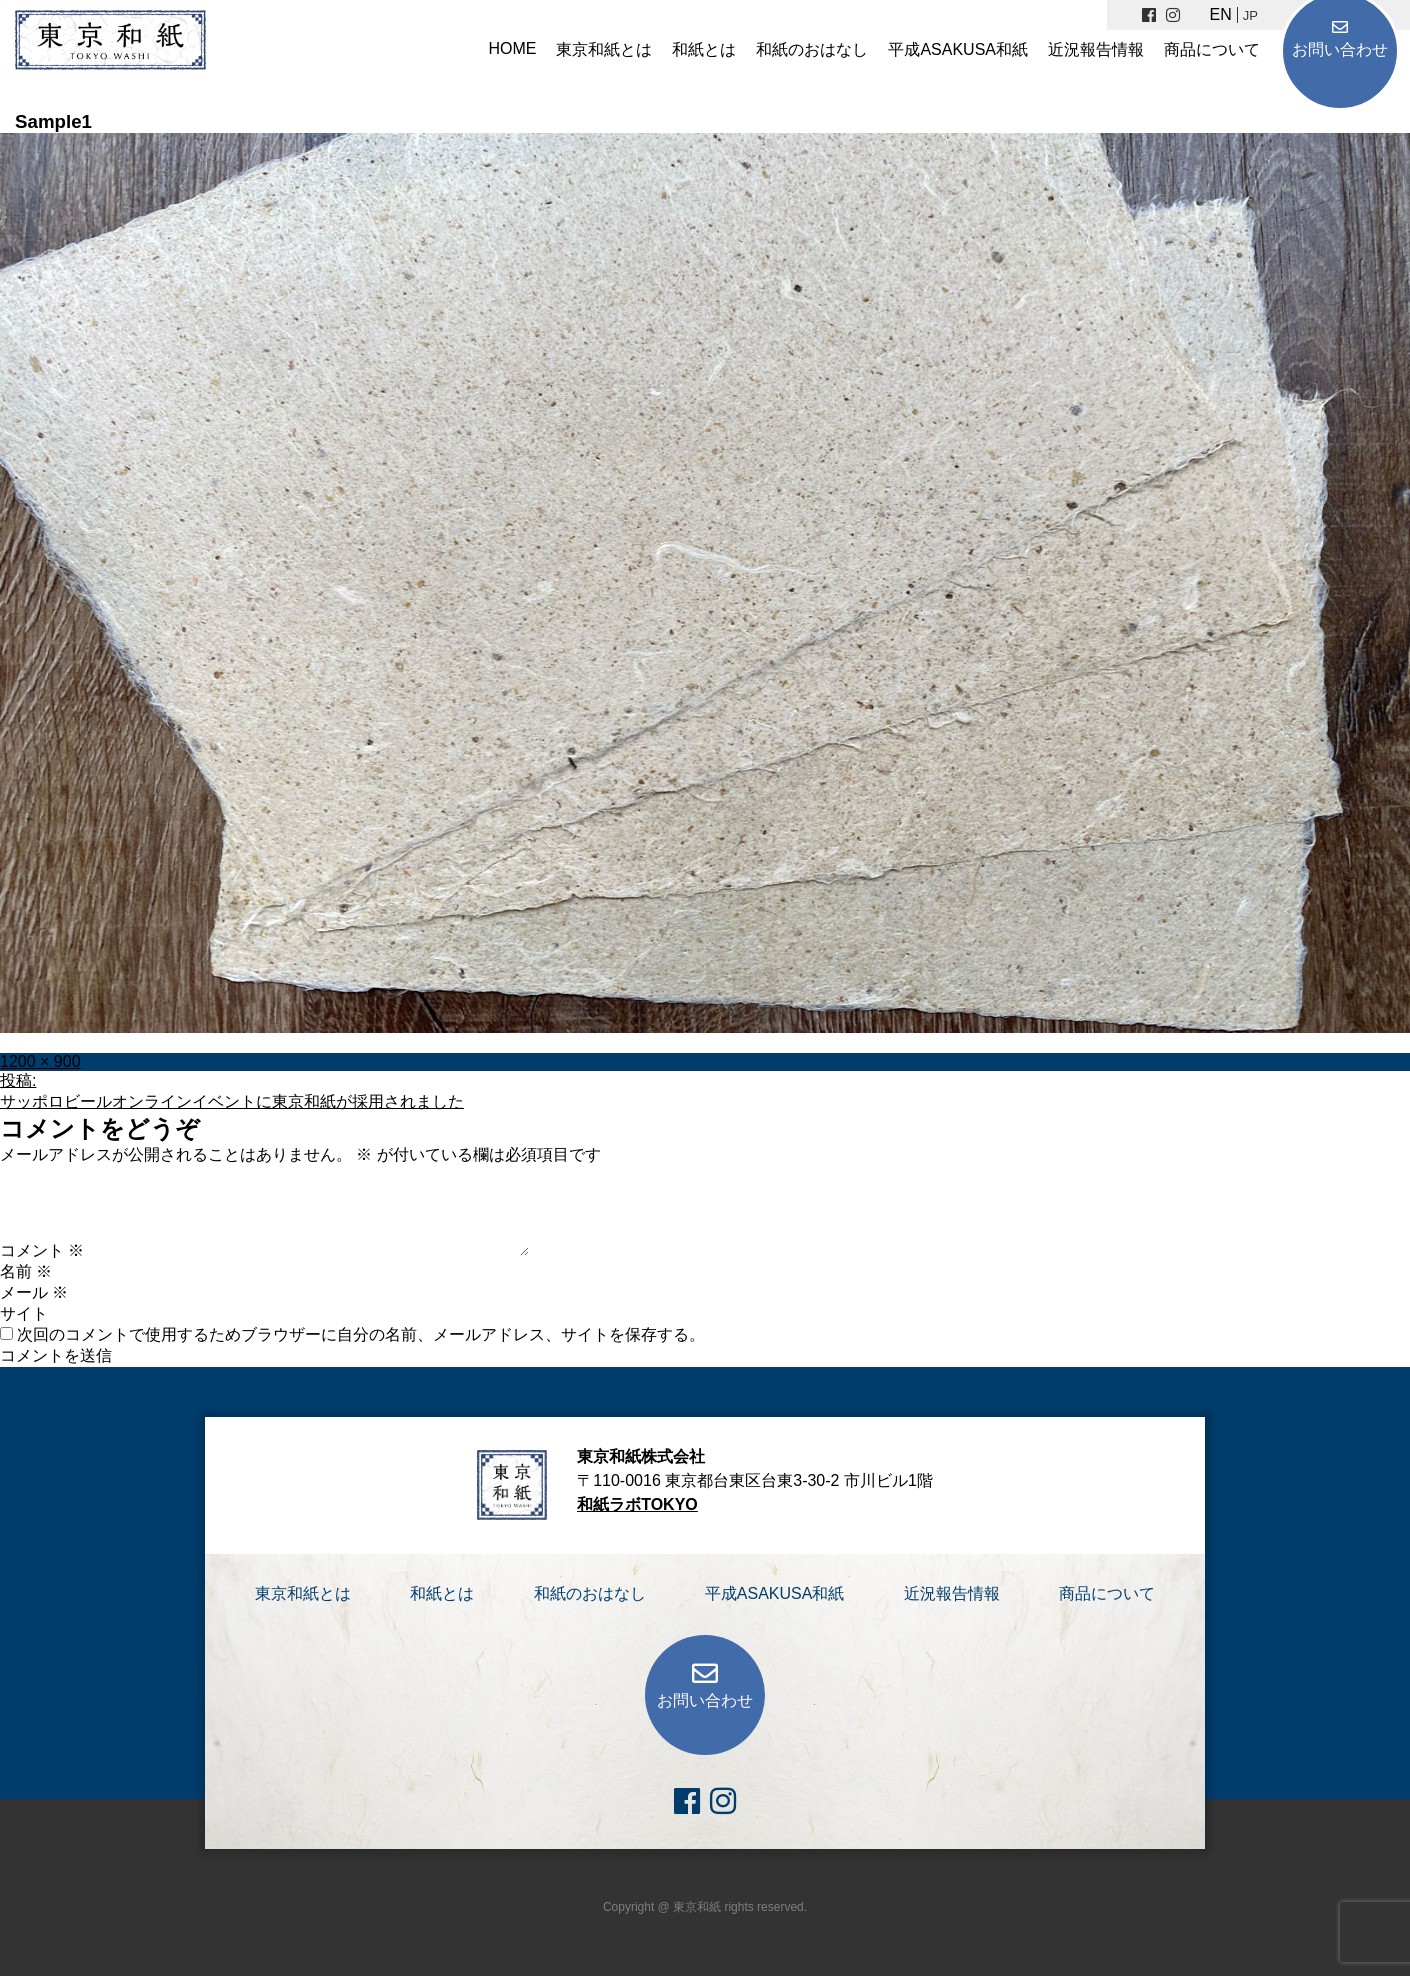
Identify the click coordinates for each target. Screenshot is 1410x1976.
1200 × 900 (40, 1061)
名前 (26, 1271)
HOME (512, 48)
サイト (24, 1313)
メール (34, 1292)
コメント (42, 1250)
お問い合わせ (1340, 49)
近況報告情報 (1096, 49)
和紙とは (704, 49)
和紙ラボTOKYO (637, 1504)
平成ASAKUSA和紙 (958, 49)
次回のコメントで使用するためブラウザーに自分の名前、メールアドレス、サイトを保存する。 (361, 1334)
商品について (1212, 49)
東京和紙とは (604, 49)
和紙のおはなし (812, 49)
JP (1250, 15)
